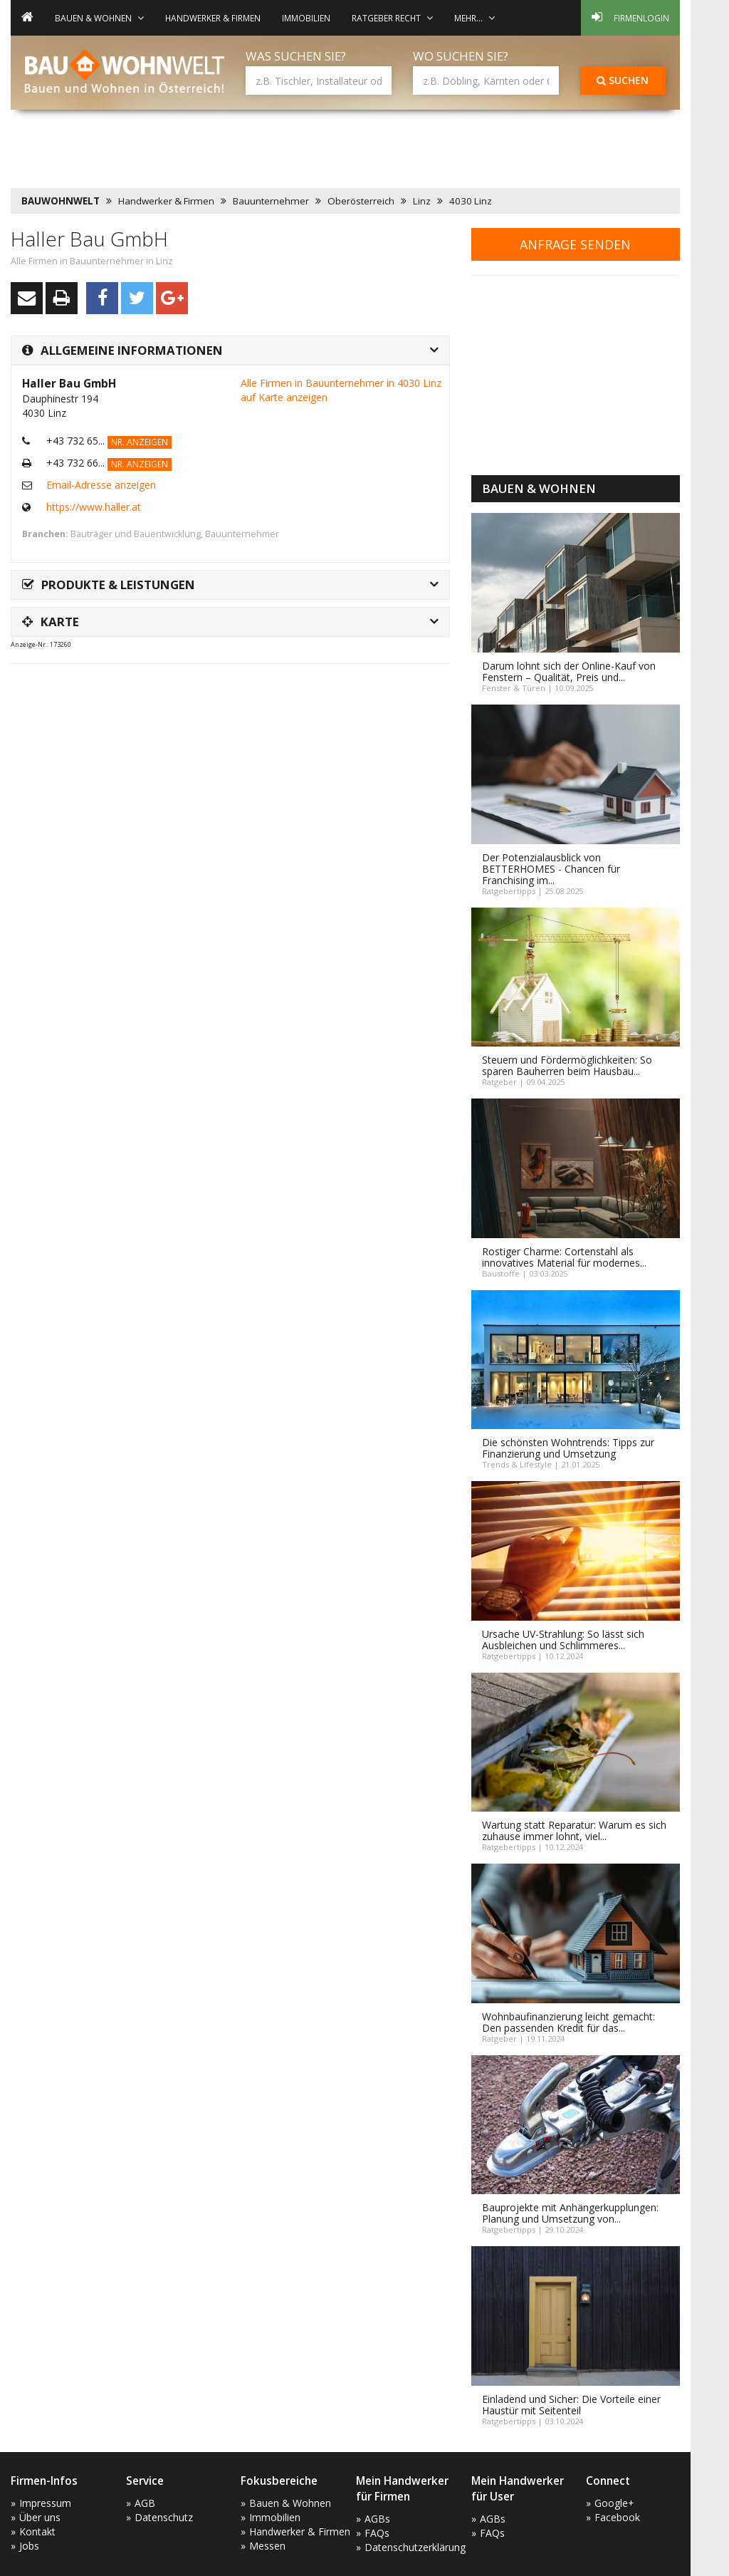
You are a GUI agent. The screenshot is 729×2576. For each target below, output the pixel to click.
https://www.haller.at (93, 507)
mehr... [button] (474, 17)
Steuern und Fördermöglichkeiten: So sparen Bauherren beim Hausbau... (567, 1065)
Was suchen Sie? (296, 56)
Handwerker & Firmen (213, 18)
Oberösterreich (360, 200)
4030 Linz (470, 200)
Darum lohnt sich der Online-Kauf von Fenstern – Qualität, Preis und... (569, 671)
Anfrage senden (575, 244)
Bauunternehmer (271, 200)
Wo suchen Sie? (460, 56)
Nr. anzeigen (139, 442)
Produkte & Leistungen (108, 584)
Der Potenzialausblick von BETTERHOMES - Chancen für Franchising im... (551, 869)
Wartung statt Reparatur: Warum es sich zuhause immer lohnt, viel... (574, 1830)
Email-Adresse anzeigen (101, 485)
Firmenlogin (630, 17)
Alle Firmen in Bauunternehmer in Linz (92, 261)
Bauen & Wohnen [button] (99, 17)
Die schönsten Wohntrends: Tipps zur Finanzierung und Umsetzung (568, 1447)
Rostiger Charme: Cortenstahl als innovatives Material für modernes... (564, 1257)
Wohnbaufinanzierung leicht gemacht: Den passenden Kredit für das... (568, 2022)
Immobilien (306, 18)
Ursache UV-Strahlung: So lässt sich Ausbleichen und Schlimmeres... (563, 1639)
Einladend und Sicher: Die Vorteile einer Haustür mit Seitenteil (571, 2404)
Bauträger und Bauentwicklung (135, 534)
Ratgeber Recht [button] (392, 17)
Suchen (623, 80)
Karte (50, 621)
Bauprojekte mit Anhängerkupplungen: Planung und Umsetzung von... (570, 2213)
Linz (422, 200)
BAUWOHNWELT (60, 200)
